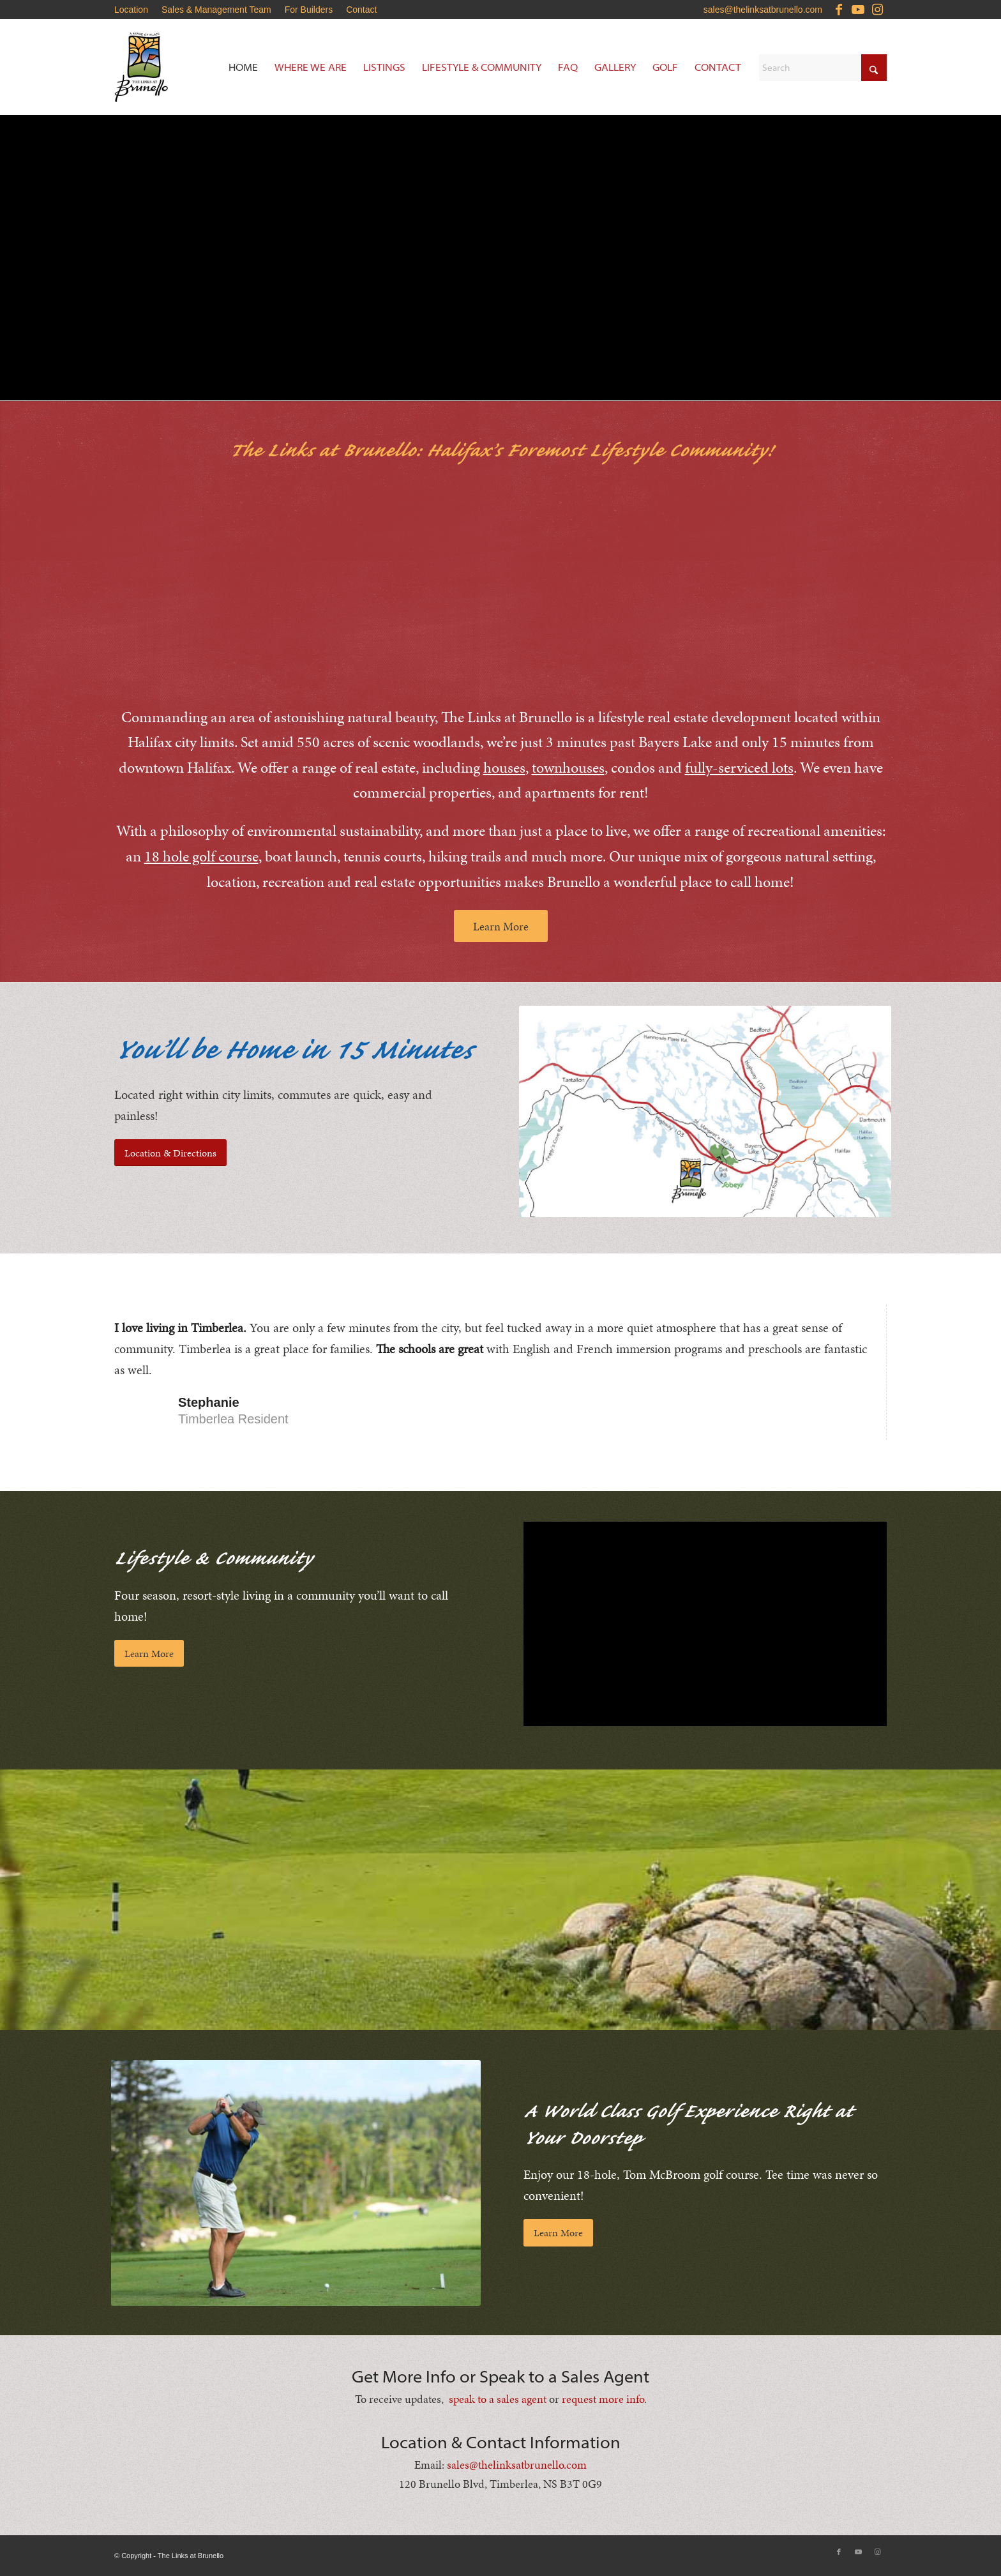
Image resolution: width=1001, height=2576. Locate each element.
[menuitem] (134, 9)
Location (131, 9)
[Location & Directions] (170, 1152)
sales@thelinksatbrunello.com (763, 9)
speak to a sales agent (497, 2399)
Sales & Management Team (216, 9)
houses (504, 767)
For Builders (309, 9)
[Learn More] (501, 925)
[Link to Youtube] (857, 9)
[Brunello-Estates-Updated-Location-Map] (705, 1111)
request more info (603, 2399)
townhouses (568, 767)
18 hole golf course (201, 856)
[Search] (823, 67)
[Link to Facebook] (838, 9)
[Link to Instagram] (877, 9)
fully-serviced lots (739, 767)
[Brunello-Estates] (190, 67)
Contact (361, 9)
